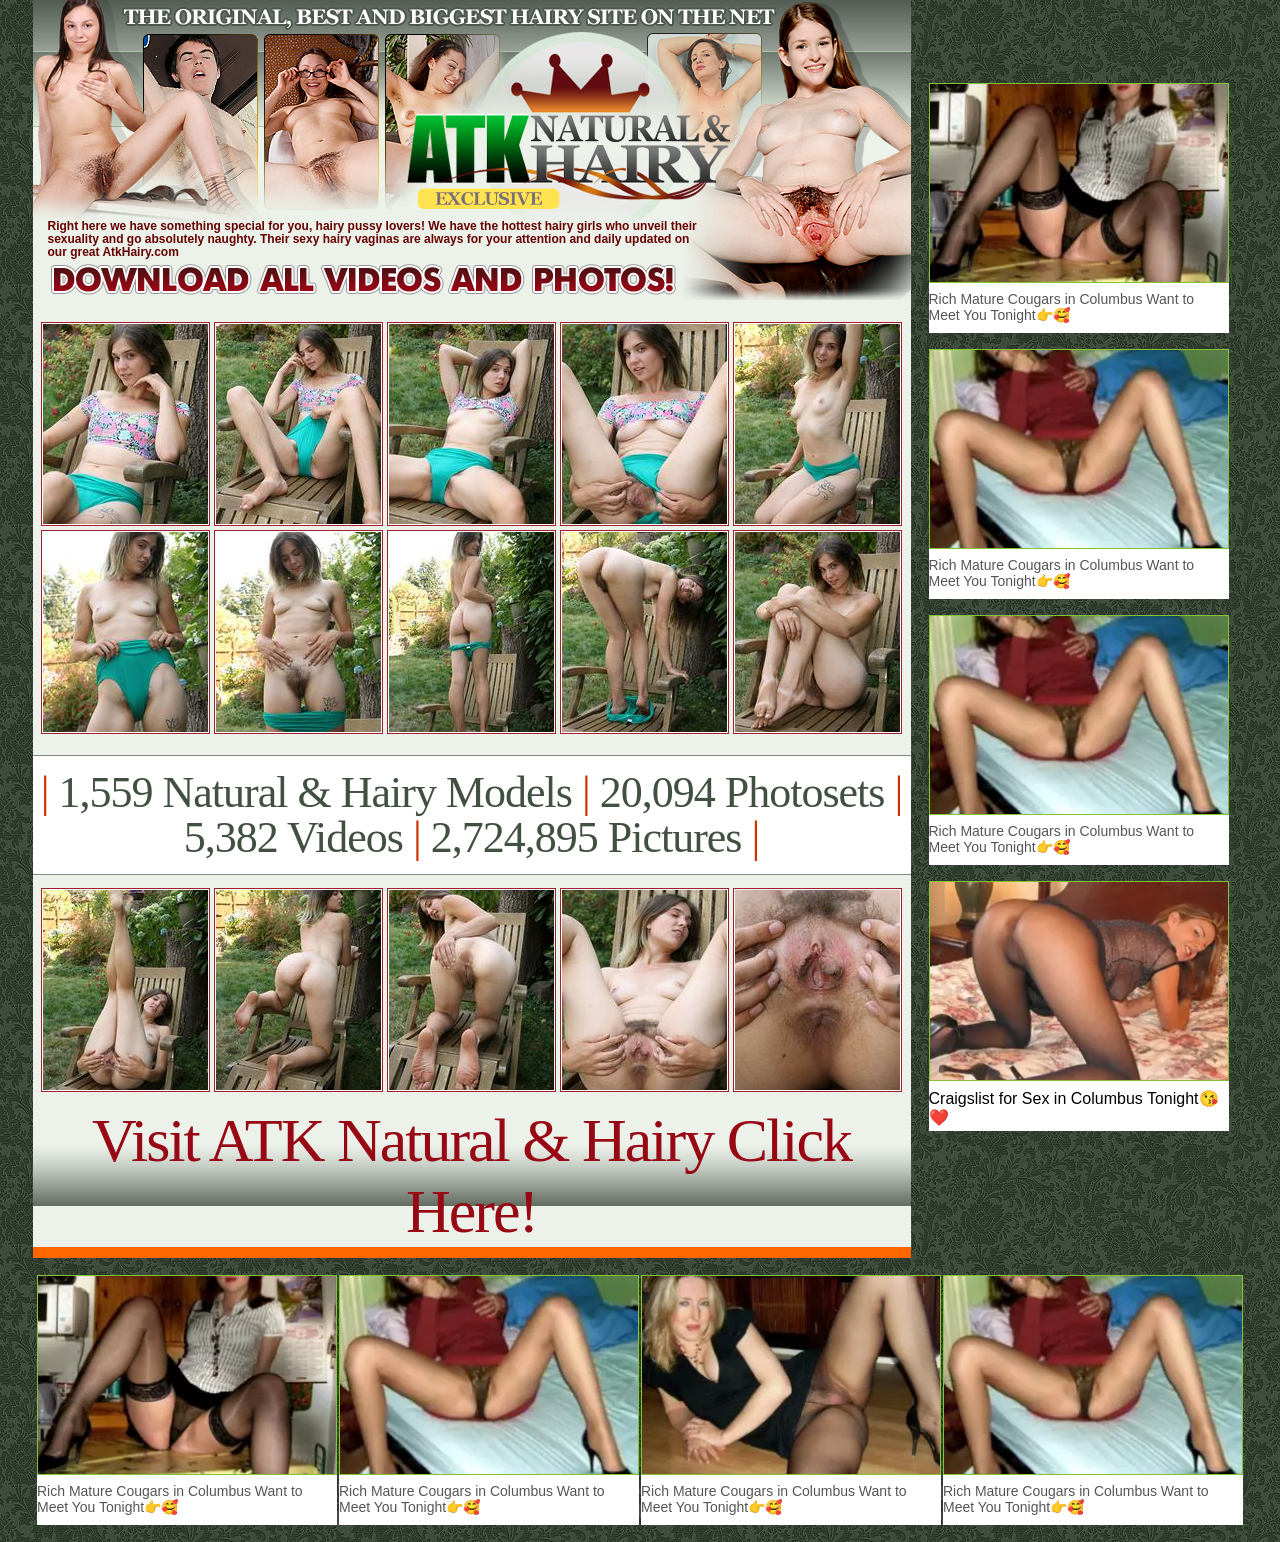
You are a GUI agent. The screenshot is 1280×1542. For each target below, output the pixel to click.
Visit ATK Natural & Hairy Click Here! (471, 1175)
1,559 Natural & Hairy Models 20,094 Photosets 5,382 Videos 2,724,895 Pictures (471, 815)
